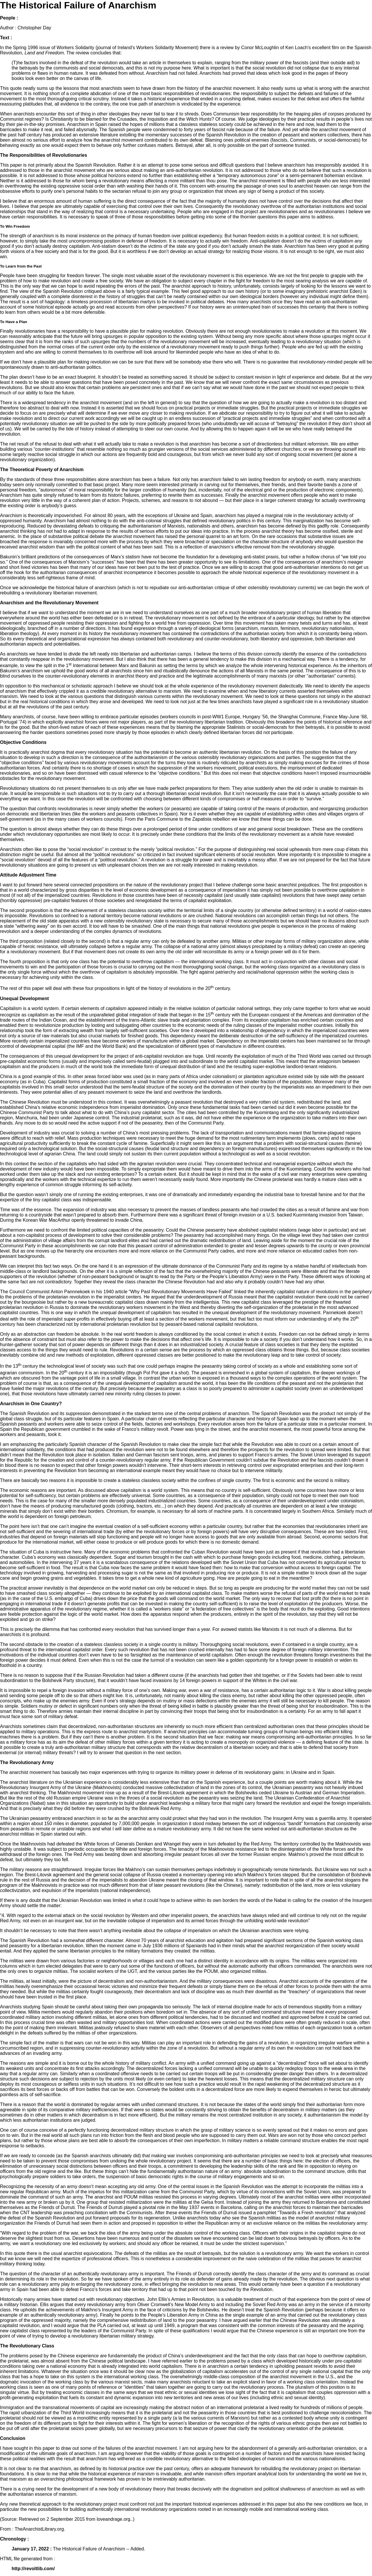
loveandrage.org (113, 2519)
